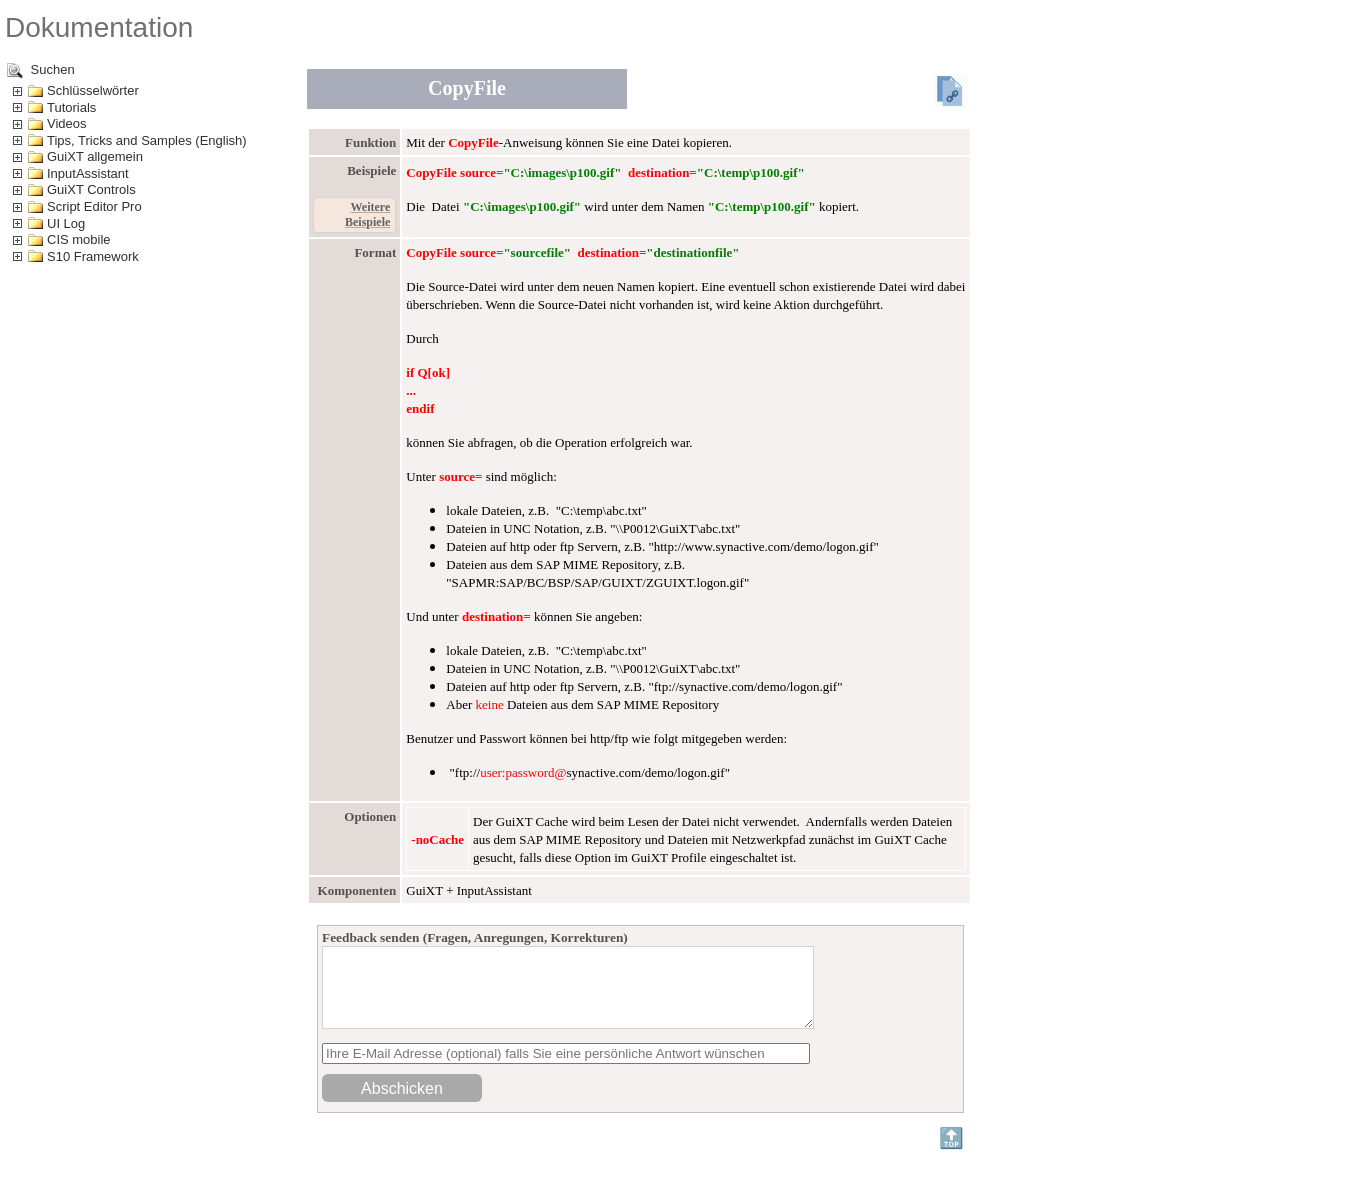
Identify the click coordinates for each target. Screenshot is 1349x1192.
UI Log (66, 223)
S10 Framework (93, 256)
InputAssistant (88, 173)
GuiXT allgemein (95, 156)
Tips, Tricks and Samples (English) (147, 140)
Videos (67, 123)
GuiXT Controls (91, 189)
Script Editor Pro (94, 206)
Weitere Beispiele (367, 214)
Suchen (41, 70)
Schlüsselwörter (93, 90)
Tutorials (71, 107)
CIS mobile (79, 239)
